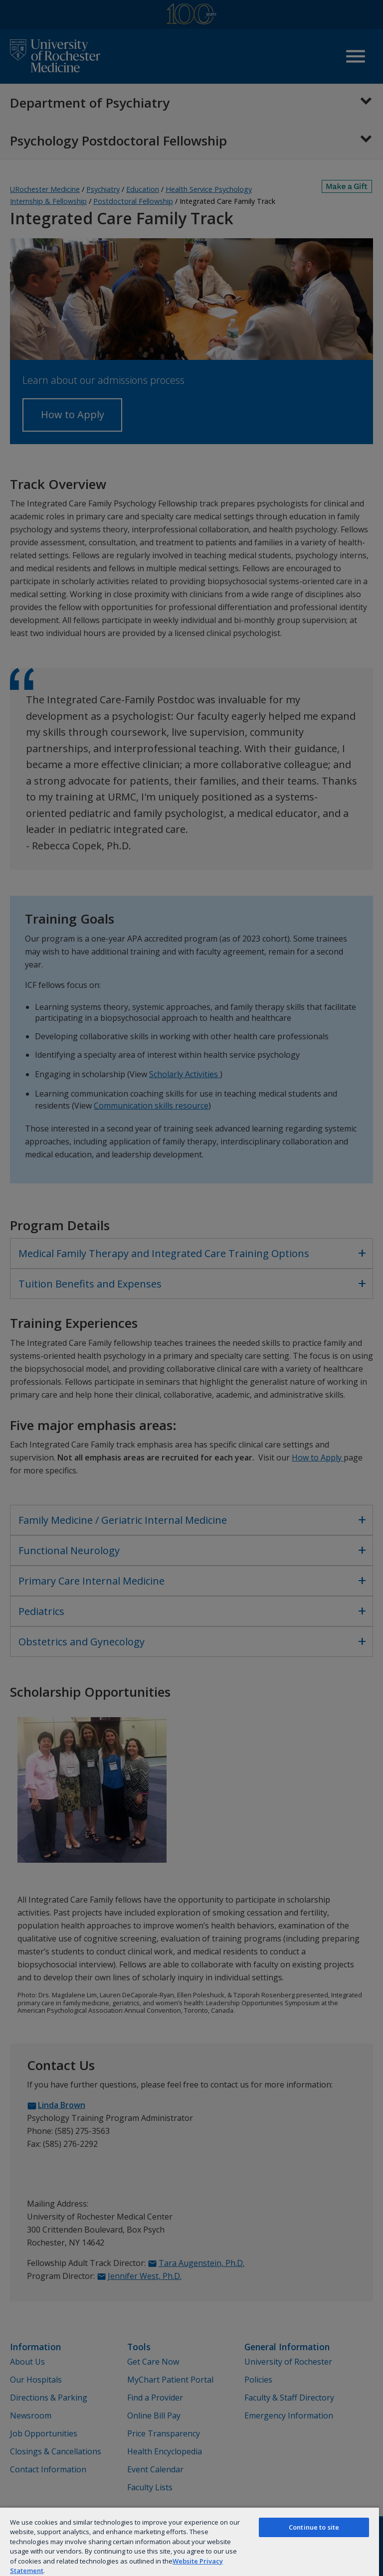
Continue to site (314, 2527)
